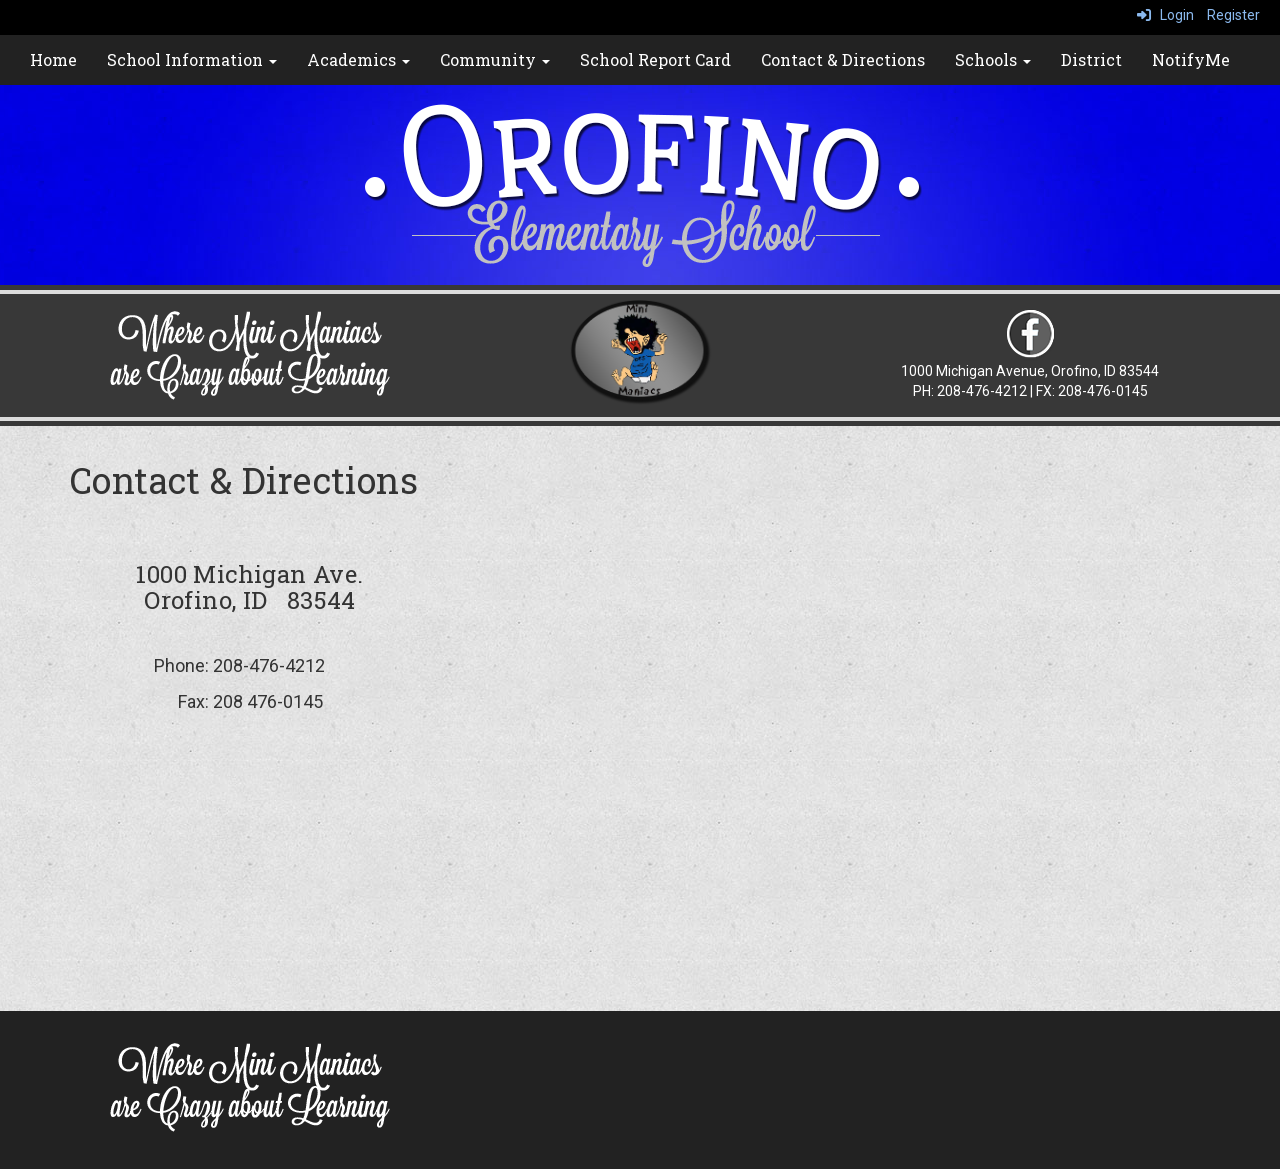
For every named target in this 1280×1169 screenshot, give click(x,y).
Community (495, 59)
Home (53, 59)
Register (1233, 15)
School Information (192, 59)
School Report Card (655, 59)
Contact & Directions (843, 59)
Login (1165, 15)
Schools (993, 59)
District (1091, 59)
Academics (358, 59)
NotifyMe (1191, 59)
